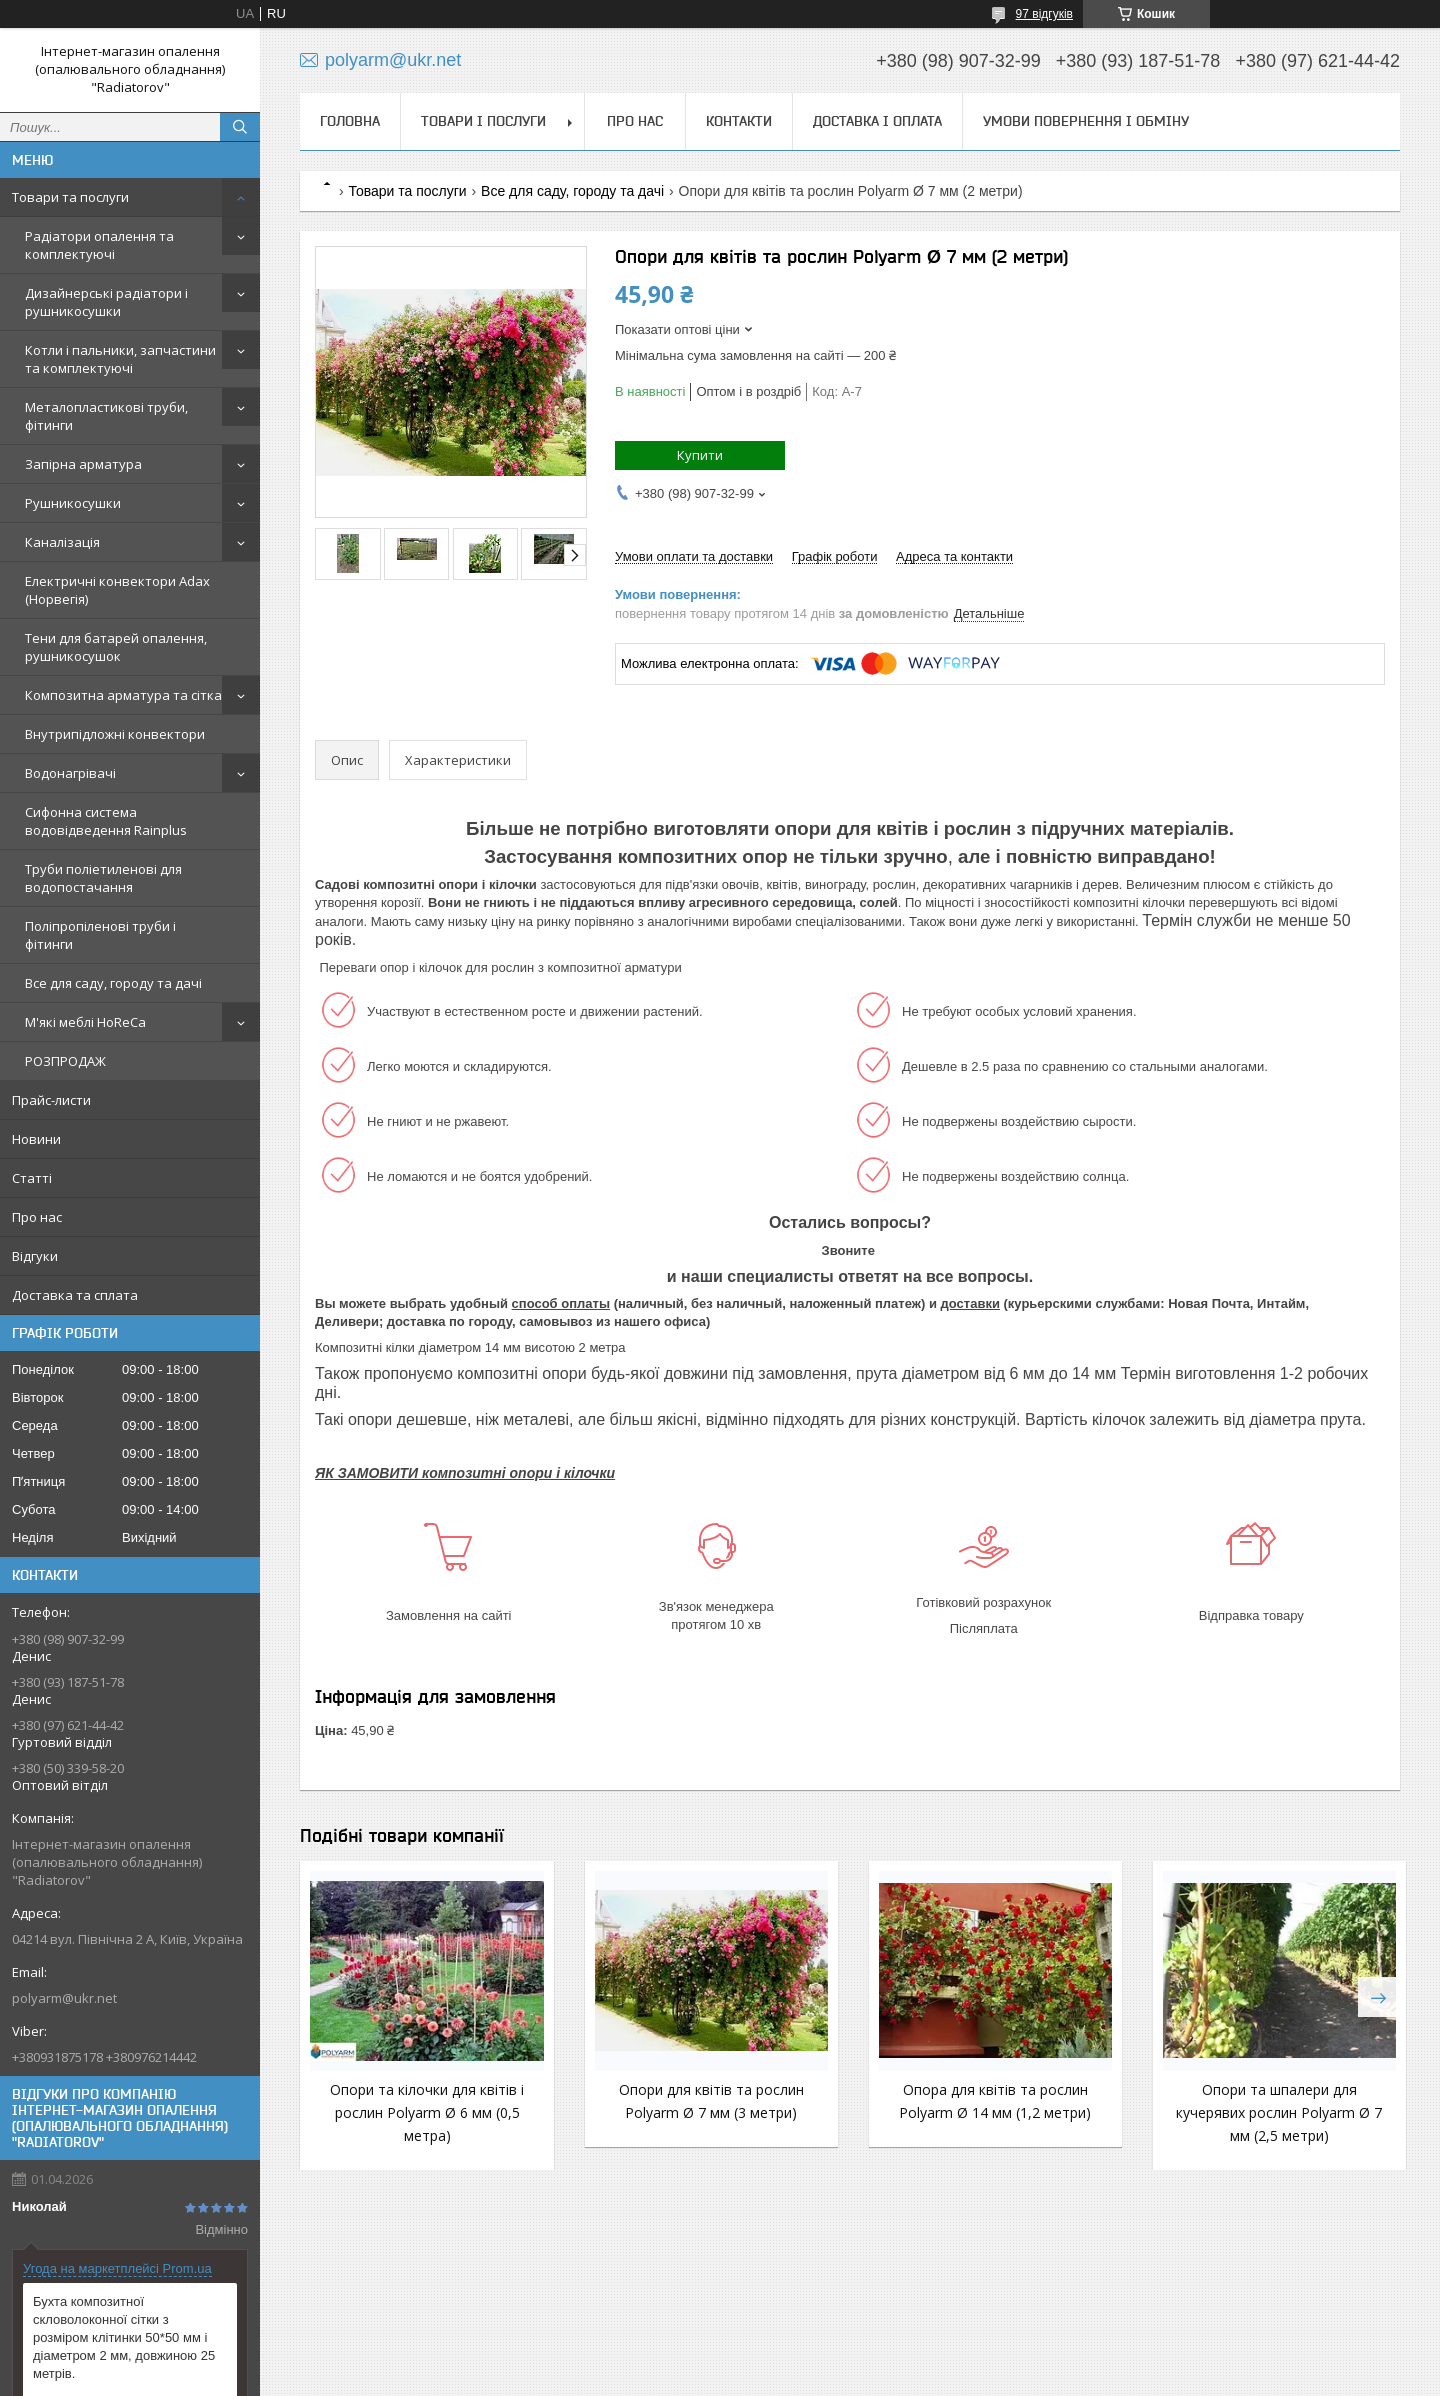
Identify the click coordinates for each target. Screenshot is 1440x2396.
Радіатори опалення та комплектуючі (99, 245)
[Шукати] (240, 127)
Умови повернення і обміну (1086, 121)
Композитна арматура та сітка (123, 695)
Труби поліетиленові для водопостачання (103, 878)
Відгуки (35, 1256)
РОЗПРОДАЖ (65, 1061)
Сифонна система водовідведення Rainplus (106, 821)
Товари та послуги (70, 197)
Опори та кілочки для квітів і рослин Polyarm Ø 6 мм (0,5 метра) (426, 2112)
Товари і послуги (483, 121)
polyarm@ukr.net (64, 1998)
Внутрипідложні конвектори (115, 734)
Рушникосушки (73, 503)
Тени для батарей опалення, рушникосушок (116, 647)
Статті (32, 1178)
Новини (36, 1139)
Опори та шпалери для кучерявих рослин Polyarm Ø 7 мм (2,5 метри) (1274, 2112)
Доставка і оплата (877, 121)
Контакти (739, 121)
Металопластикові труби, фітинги (106, 416)
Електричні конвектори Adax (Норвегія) (117, 590)
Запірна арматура (83, 464)
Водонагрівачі (70, 773)
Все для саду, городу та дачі (113, 983)
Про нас (37, 1217)
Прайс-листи (51, 1100)
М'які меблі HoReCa (85, 1022)
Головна (350, 121)
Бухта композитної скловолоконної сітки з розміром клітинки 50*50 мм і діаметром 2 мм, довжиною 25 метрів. (124, 2337)
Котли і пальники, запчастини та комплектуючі (120, 359)
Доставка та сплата (75, 1295)
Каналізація (62, 542)
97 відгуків (1044, 14)
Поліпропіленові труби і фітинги (100, 935)
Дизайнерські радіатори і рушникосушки (106, 302)
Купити (700, 455)
